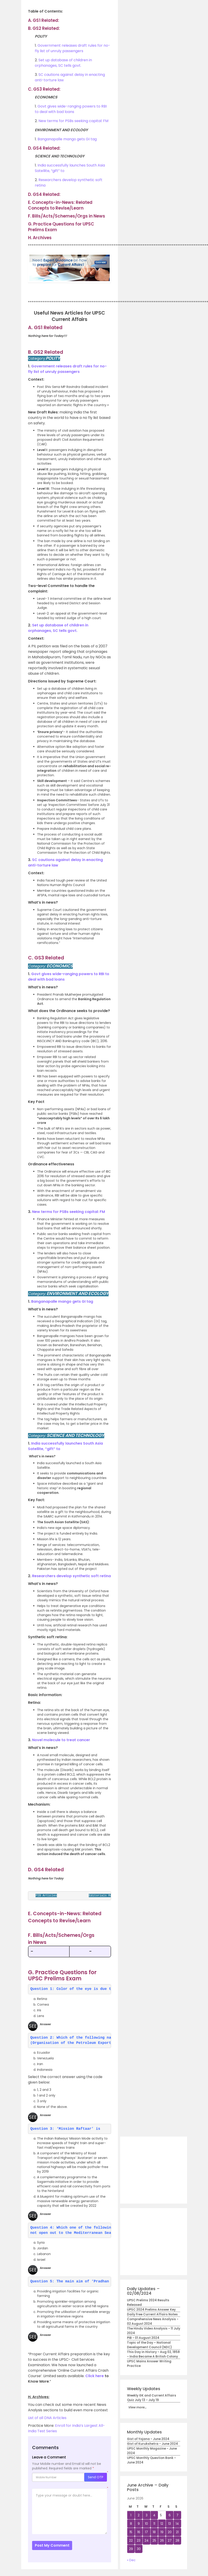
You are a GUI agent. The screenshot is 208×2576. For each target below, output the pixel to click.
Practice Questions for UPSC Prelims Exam (61, 227)
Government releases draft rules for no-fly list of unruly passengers (72, 48)
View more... (137, 2407)
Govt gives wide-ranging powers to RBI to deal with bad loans (71, 109)
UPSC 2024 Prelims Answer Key (151, 2309)
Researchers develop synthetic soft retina (71, 1576)
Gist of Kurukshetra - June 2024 (152, 2444)
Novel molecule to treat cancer (61, 1740)
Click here (94, 2376)
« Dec (131, 2560)
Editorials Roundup (105, 1895)
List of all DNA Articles (47, 2417)
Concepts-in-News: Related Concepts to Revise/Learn (60, 205)
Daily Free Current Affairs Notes (152, 2314)
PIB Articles (46, 1895)
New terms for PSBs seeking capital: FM (73, 120)
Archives (42, 238)
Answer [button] (39, 2024)
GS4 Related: (47, 148)
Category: (44, 358)
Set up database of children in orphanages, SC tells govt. (63, 62)
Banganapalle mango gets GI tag (67, 139)
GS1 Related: (45, 20)
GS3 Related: (46, 89)
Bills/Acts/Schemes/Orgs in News (68, 216)
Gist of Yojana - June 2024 (148, 2439)
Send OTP (95, 2477)
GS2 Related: (46, 28)
